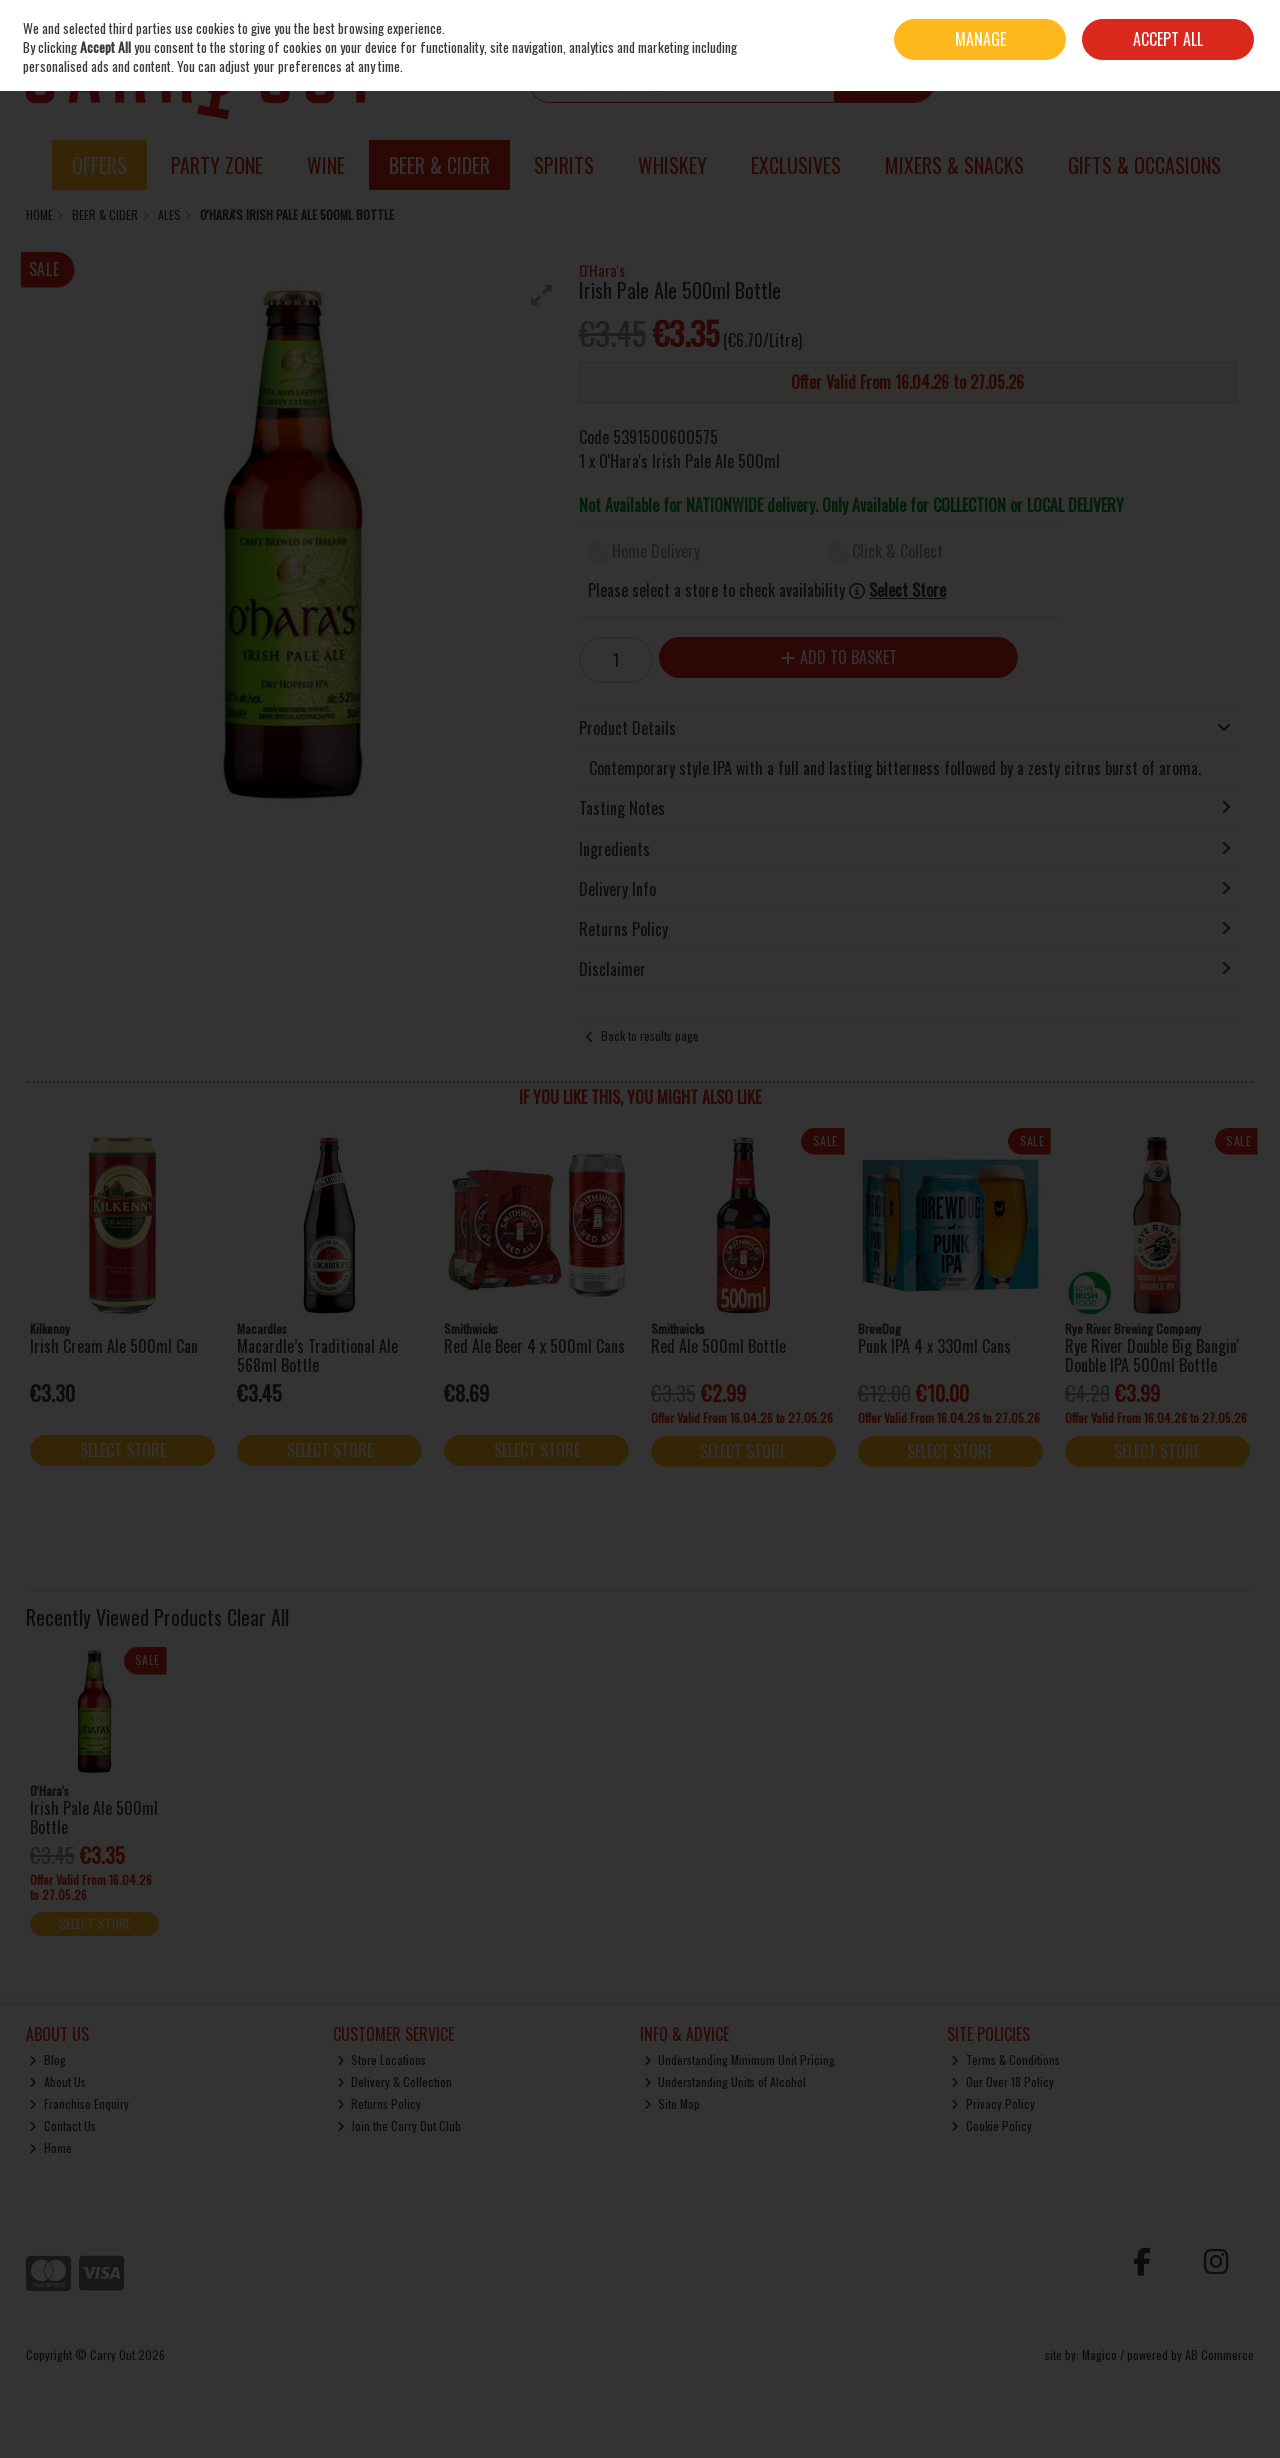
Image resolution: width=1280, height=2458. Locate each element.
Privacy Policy (993, 2103)
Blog (47, 2059)
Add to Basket (839, 657)
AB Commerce (1219, 2354)
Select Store (907, 590)
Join (1244, 24)
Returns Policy (379, 2103)
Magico (1099, 2354)
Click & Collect (897, 551)
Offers (99, 165)
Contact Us (62, 2125)
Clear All (258, 1617)
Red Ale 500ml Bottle (718, 1346)
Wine (326, 165)
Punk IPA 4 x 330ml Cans (934, 1346)
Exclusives (796, 165)
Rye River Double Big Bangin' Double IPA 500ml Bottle (1152, 1355)
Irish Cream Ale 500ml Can (114, 1346)
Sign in (1209, 24)
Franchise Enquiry (79, 2103)
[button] (542, 295)
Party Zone (217, 165)
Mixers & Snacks (954, 165)
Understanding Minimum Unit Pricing (740, 2059)
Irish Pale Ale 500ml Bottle (94, 1817)
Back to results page (650, 1035)
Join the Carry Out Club (399, 2125)
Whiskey (672, 165)
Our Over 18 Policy (1002, 2081)
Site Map (672, 2103)
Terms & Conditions (1005, 2059)
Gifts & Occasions (1144, 165)
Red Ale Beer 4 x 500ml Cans (534, 1346)
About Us (57, 2081)
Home (50, 2147)
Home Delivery (656, 551)
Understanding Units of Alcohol (725, 2081)
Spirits (564, 165)
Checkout (1210, 79)
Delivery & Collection (395, 2081)
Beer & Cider (439, 165)
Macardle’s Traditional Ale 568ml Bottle (317, 1355)
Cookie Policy (991, 2125)
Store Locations (382, 2059)
